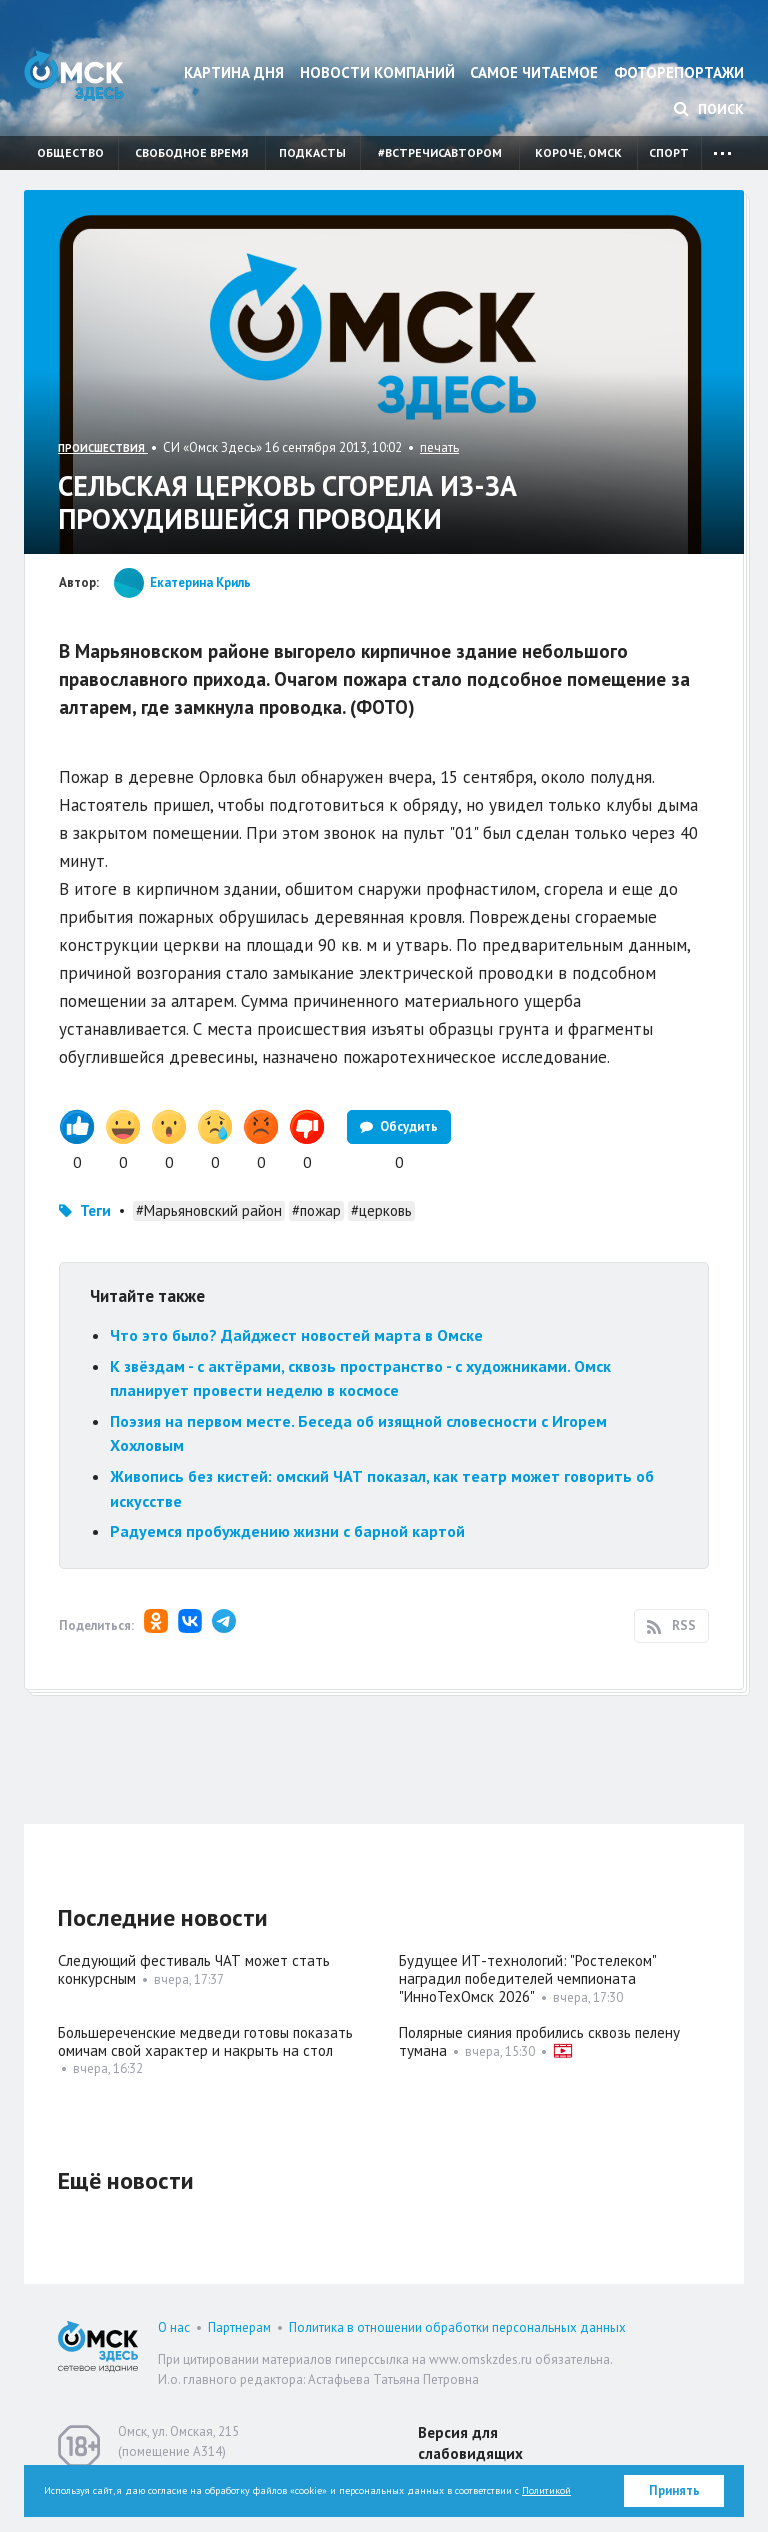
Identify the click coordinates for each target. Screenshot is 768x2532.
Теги (95, 1210)
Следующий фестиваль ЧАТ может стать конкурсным (194, 1969)
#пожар (316, 1210)
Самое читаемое (534, 72)
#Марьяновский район (209, 1210)
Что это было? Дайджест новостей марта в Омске (296, 1335)
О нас (174, 2327)
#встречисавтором (440, 152)
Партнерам (239, 2327)
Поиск (709, 109)
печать (439, 447)
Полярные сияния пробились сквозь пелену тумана (539, 2041)
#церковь (381, 1210)
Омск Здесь (74, 75)
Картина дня (234, 72)
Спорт (669, 152)
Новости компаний (377, 72)
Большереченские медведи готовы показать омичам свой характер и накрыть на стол (205, 2041)
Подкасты (312, 152)
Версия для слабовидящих (470, 2443)
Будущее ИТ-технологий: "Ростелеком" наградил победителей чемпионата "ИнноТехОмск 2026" (527, 1978)
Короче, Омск (578, 152)
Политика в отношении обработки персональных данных (457, 2327)
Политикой (546, 2490)
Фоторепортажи (679, 72)
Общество (70, 152)
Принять (674, 2490)
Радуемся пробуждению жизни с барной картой (287, 1531)
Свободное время (191, 152)
